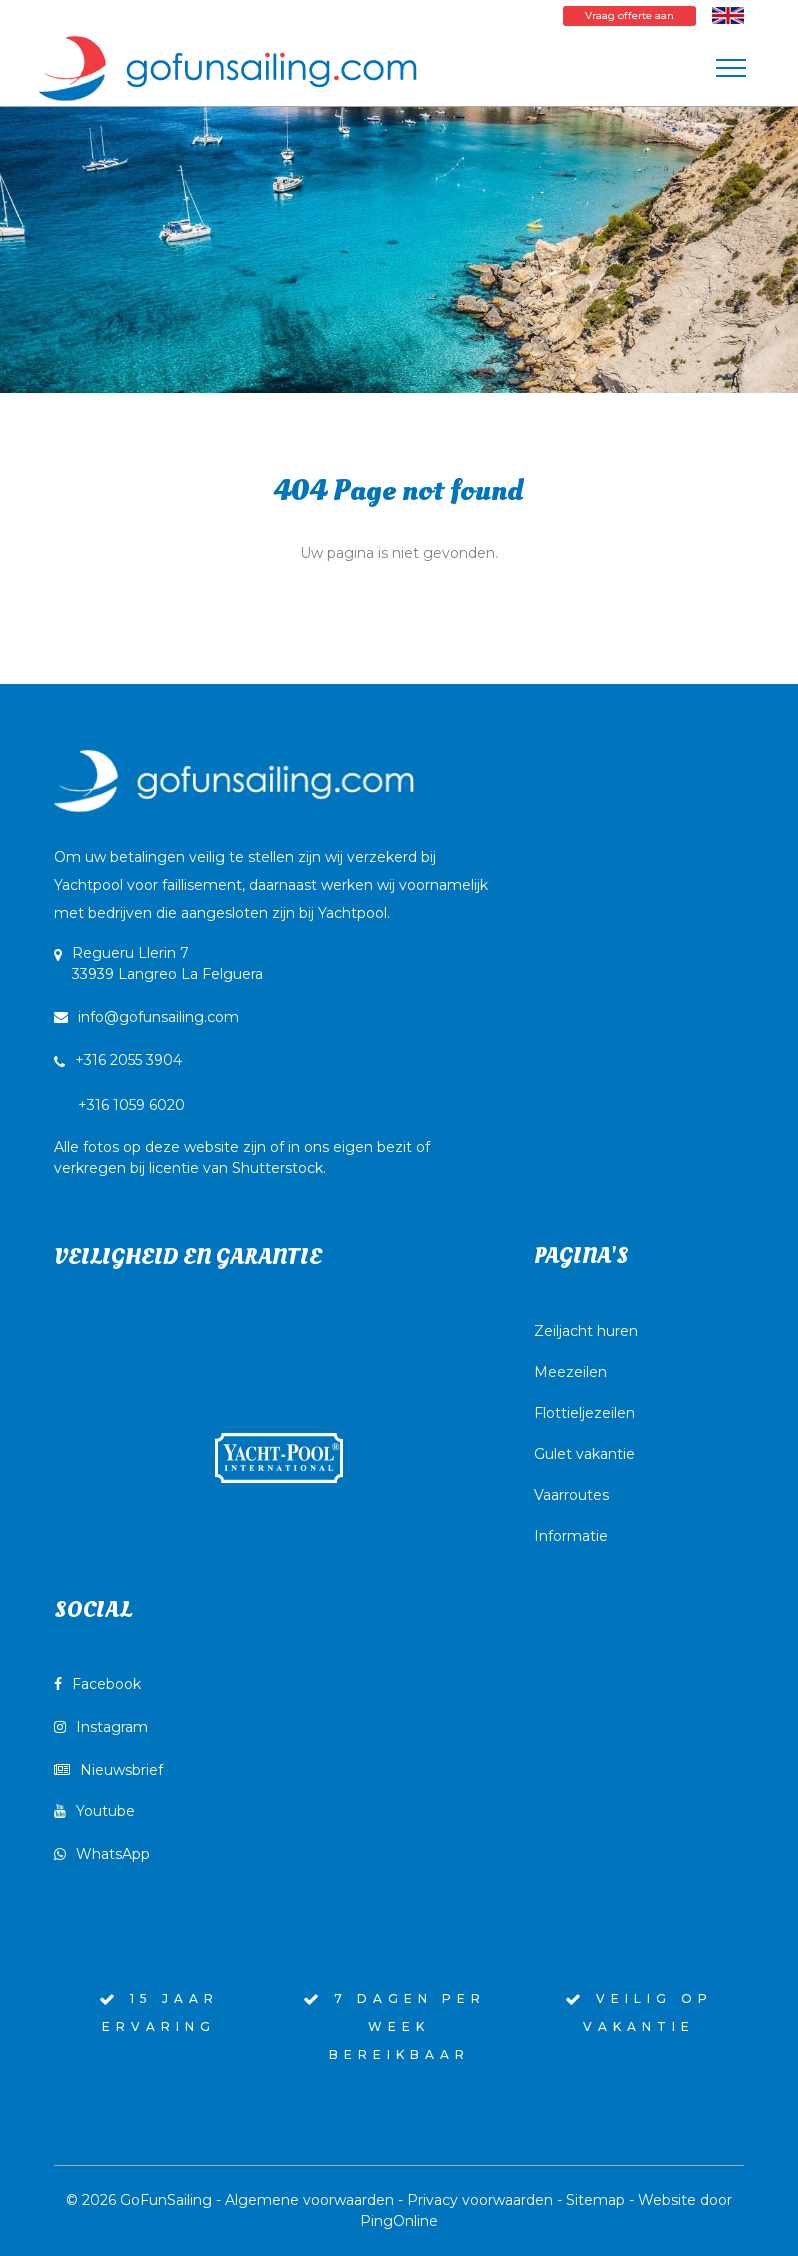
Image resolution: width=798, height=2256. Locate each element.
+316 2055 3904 (128, 1060)
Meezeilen (570, 1372)
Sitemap (595, 2200)
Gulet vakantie (584, 1454)
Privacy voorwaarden (480, 2200)
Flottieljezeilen (584, 1413)
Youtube (94, 1811)
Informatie (571, 1536)
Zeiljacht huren (586, 1331)
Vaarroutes (571, 1495)
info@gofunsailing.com (146, 1017)
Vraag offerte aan (629, 15)
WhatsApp (102, 1854)
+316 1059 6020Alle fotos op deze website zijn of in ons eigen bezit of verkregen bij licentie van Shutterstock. (242, 1136)
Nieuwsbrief (108, 1770)
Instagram (101, 1727)
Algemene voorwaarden (309, 2200)
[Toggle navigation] (731, 68)
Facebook (97, 1684)
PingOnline (399, 2221)
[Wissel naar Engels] (728, 15)
